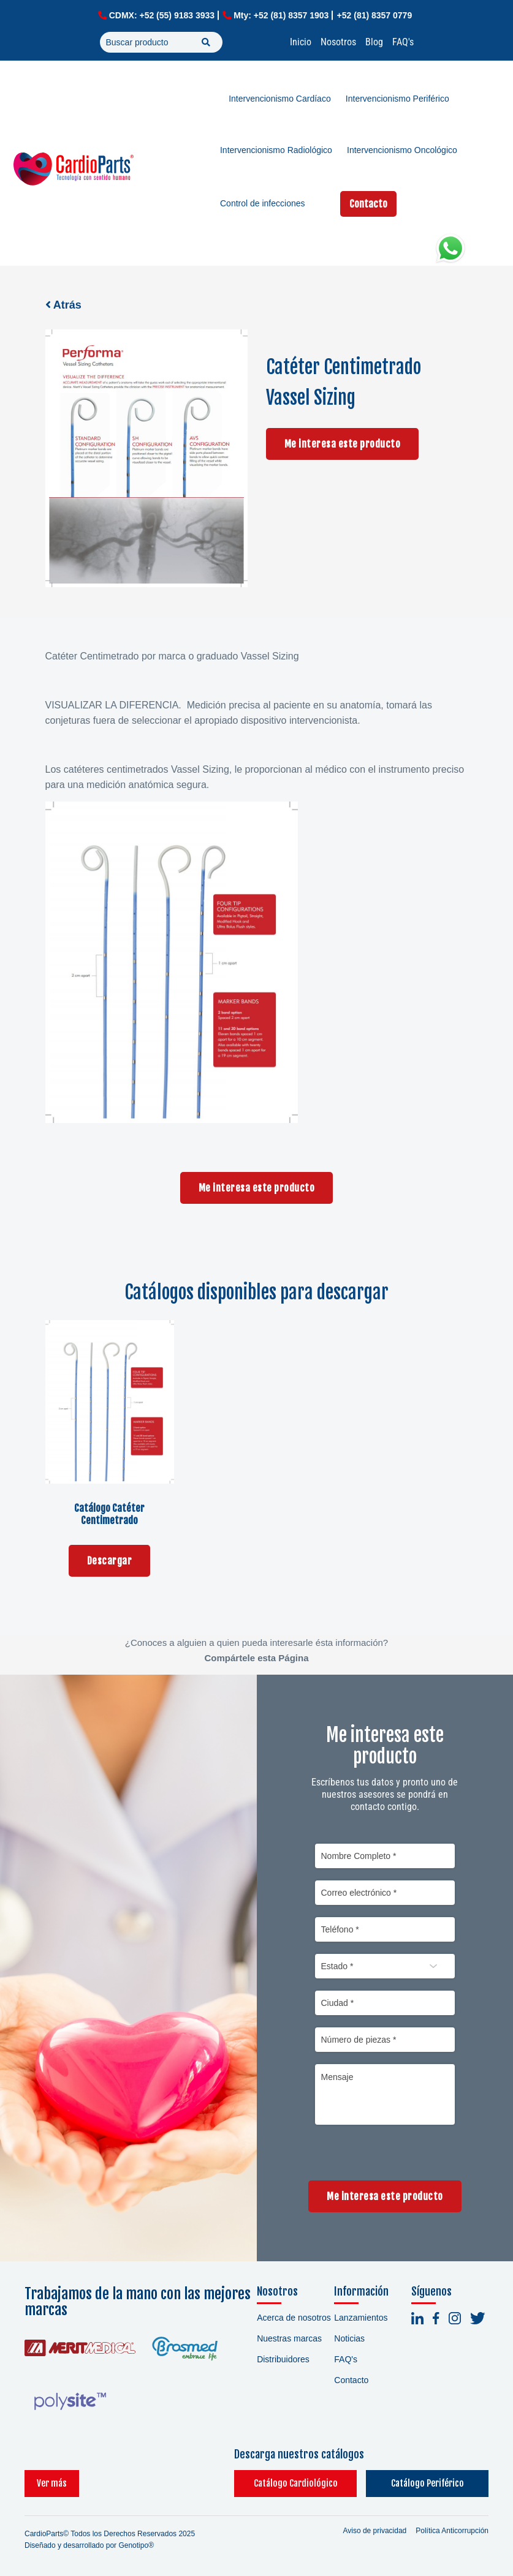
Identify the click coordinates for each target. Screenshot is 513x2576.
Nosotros (338, 42)
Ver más (52, 2483)
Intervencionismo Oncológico (402, 150)
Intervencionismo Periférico (397, 98)
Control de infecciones (262, 203)
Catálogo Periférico (427, 2483)
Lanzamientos (360, 2318)
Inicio (300, 42)
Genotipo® (136, 2545)
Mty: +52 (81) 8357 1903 (281, 15)
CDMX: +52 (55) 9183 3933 (162, 15)
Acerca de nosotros (294, 2318)
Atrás (63, 305)
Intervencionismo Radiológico (276, 150)
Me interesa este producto (342, 444)
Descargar (109, 1561)
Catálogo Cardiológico (296, 2483)
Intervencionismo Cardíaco (280, 98)
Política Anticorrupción (452, 2530)
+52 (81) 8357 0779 (374, 15)
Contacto (368, 204)
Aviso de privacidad (374, 2530)
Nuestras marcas (289, 2338)
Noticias (349, 2338)
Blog (374, 42)
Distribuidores (283, 2359)
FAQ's (403, 42)
